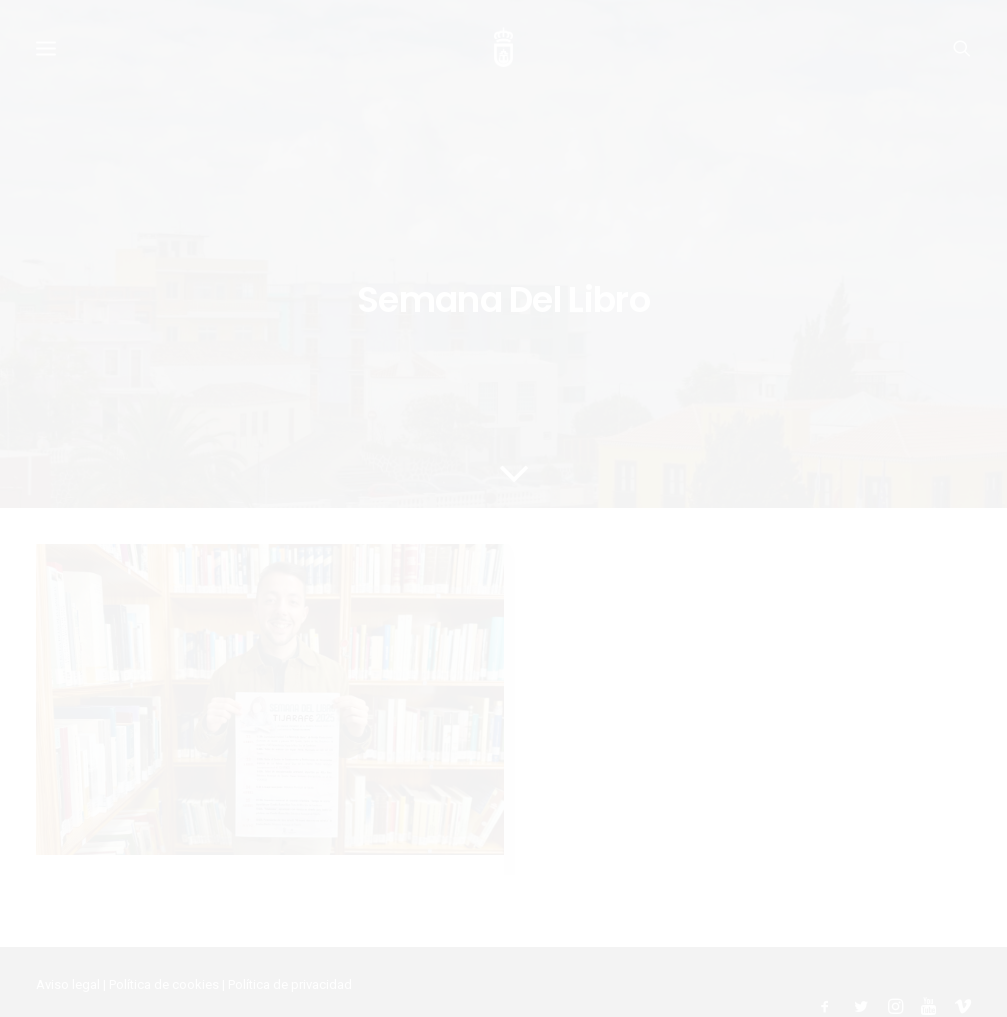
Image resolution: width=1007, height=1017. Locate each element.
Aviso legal (68, 937)
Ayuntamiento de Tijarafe (108, 977)
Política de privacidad (290, 937)
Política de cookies (164, 937)
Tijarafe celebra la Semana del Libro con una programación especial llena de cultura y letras (238, 782)
